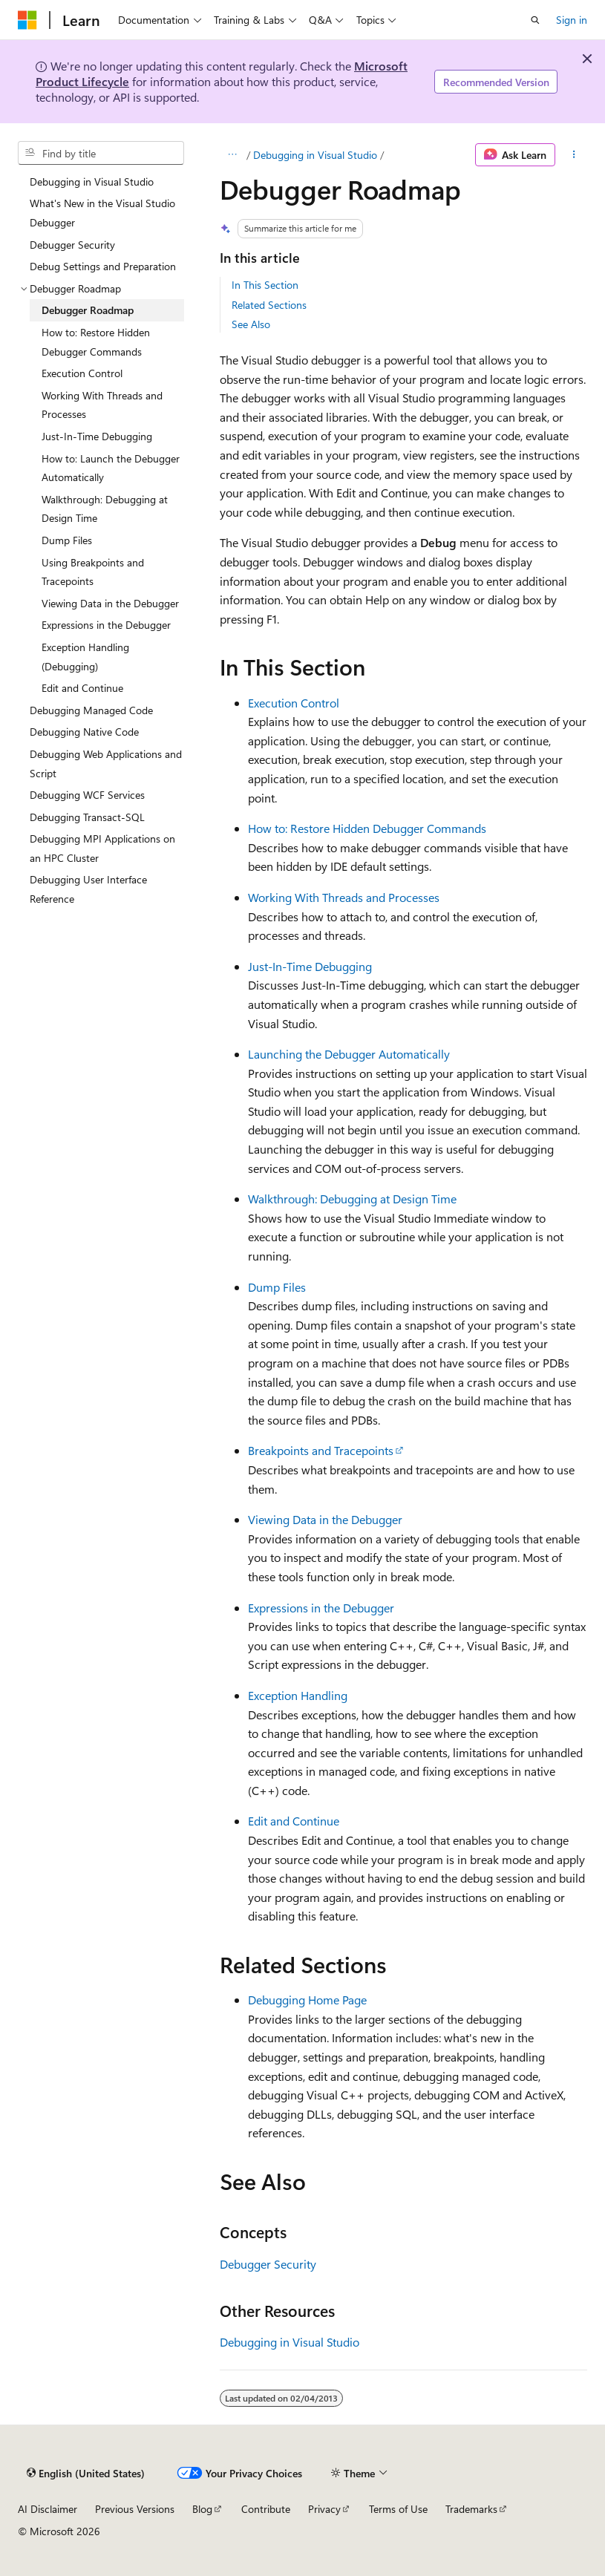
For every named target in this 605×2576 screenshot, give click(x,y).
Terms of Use (398, 2509)
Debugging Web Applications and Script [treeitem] (106, 763)
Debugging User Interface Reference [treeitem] (88, 889)
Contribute (265, 2509)
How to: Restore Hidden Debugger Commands (367, 828)
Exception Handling (297, 1695)
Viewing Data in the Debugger (325, 1519)
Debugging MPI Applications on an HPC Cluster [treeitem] (102, 848)
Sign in (571, 20)
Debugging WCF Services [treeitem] (87, 795)
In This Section (265, 285)
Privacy (324, 2509)
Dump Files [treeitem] (67, 540)
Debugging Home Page (307, 1999)
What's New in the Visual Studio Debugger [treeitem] (102, 212)
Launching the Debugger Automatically (349, 1054)
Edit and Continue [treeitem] (82, 688)
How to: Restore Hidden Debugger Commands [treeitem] (96, 342)
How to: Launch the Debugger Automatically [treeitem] (111, 468)
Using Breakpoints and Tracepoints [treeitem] (93, 572)
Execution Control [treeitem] (82, 373)
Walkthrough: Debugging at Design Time (352, 1198)
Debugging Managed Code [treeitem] (91, 710)
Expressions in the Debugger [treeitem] (106, 625)
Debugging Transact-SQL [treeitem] (87, 817)
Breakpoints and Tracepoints (320, 1450)
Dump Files (277, 1287)
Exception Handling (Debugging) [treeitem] (85, 656)
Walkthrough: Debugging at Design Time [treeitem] (105, 509)
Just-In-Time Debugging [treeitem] (97, 436)
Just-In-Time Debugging (310, 966)
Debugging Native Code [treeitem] (84, 732)
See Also (251, 324)
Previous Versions (134, 2509)
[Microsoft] (27, 20)
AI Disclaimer (47, 2509)
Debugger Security (268, 2264)
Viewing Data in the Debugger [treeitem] (110, 603)
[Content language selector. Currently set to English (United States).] (86, 2473)
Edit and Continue (293, 1820)
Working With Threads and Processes (343, 897)
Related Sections (269, 305)
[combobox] (101, 153)
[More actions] (574, 155)
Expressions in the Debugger (321, 1607)
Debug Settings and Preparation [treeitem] (103, 266)
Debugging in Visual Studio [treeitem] (92, 181)
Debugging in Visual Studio (315, 155)
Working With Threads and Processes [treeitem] (102, 405)
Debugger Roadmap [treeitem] (88, 310)
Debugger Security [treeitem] (72, 245)
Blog (202, 2509)
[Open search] (535, 20)
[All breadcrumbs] (233, 155)
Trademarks (471, 2509)
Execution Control (293, 702)
